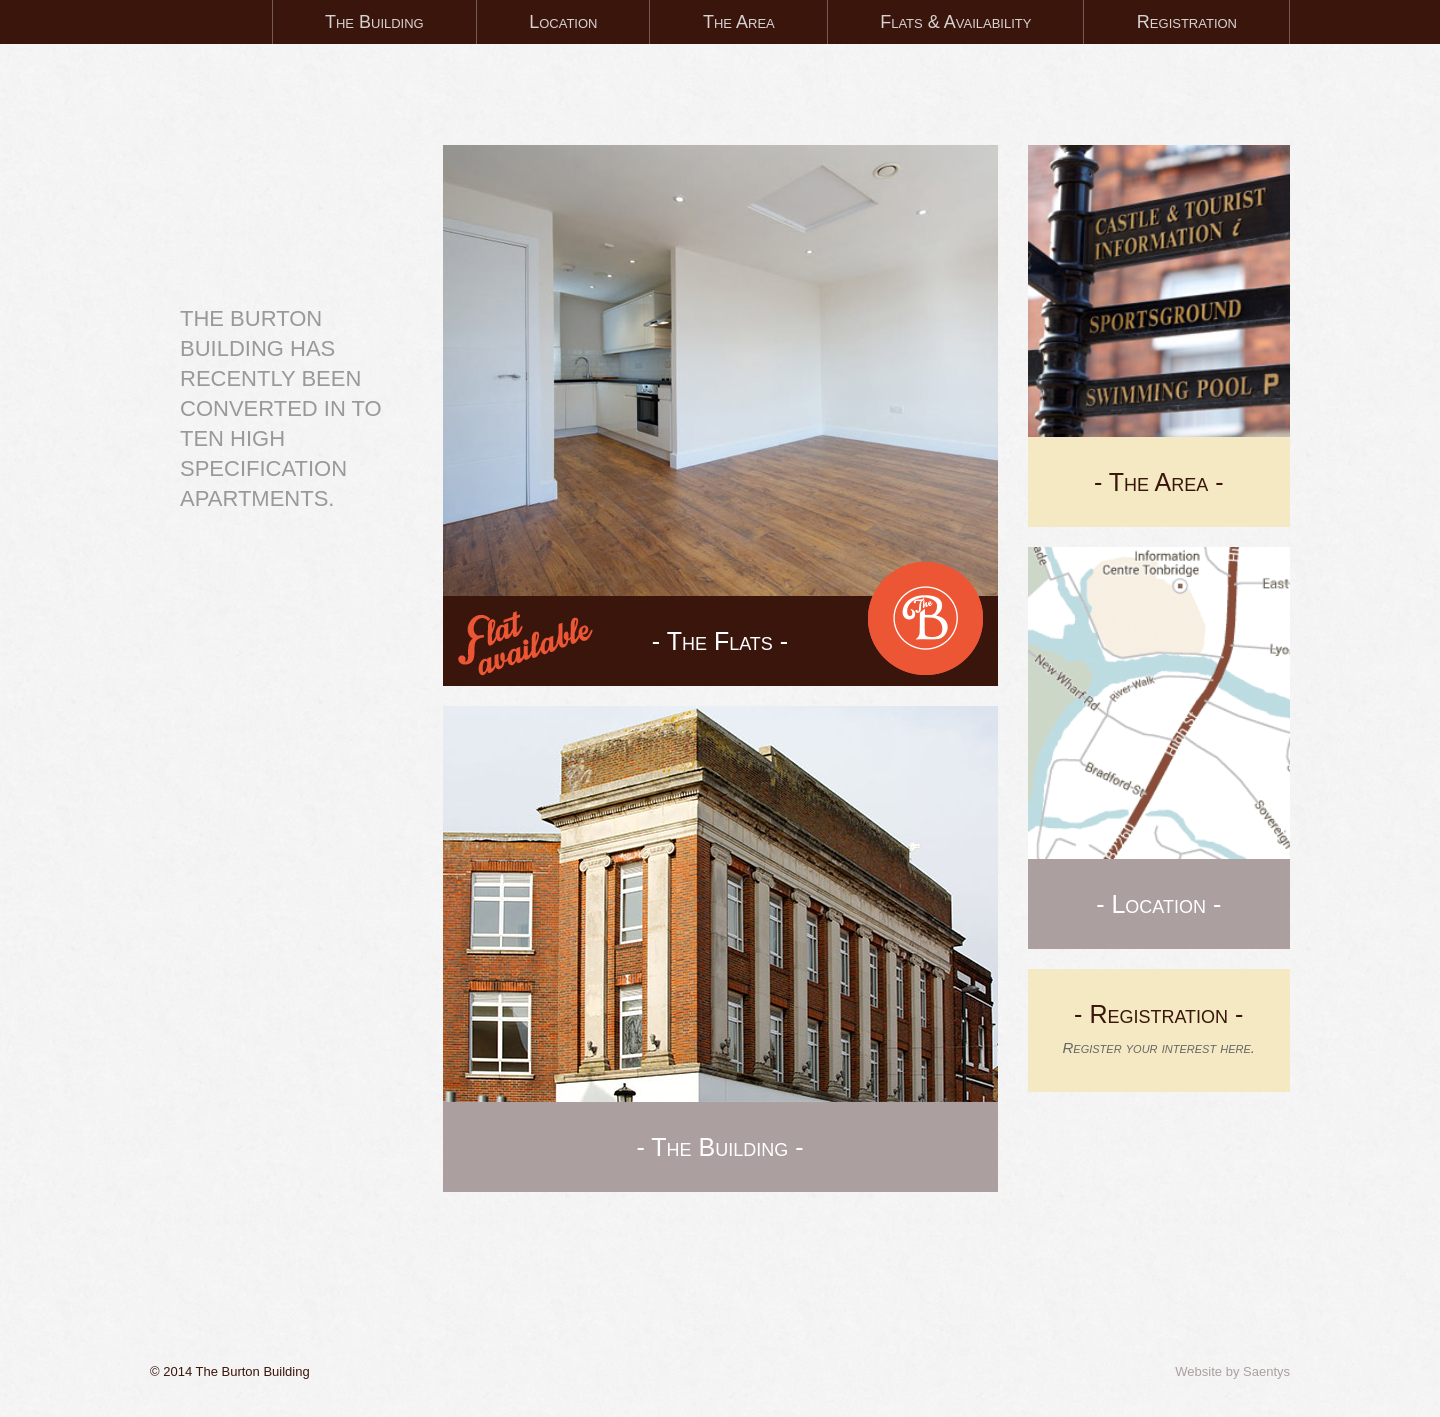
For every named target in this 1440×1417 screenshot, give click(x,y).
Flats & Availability (955, 22)
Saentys (1266, 1371)
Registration (1187, 22)
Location (563, 22)
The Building (374, 22)
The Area (739, 22)
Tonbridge (278, 172)
